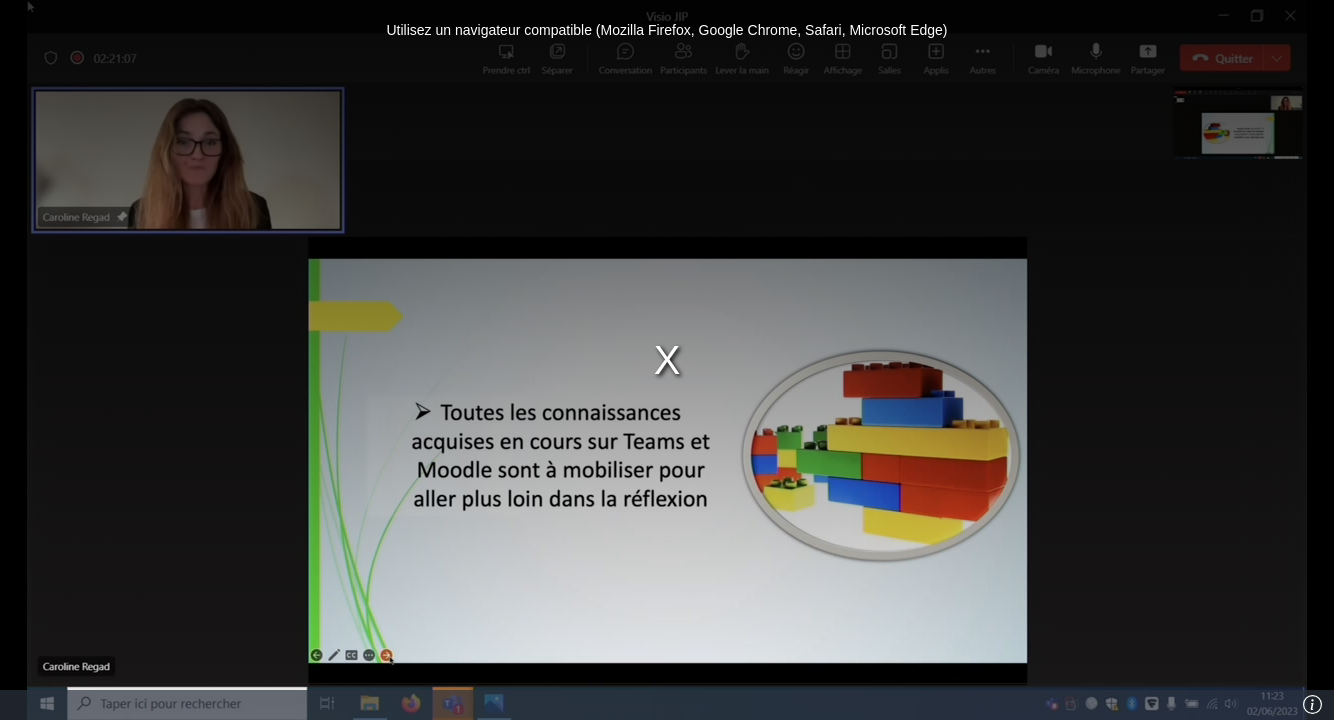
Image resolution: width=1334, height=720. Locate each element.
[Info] (1313, 705)
